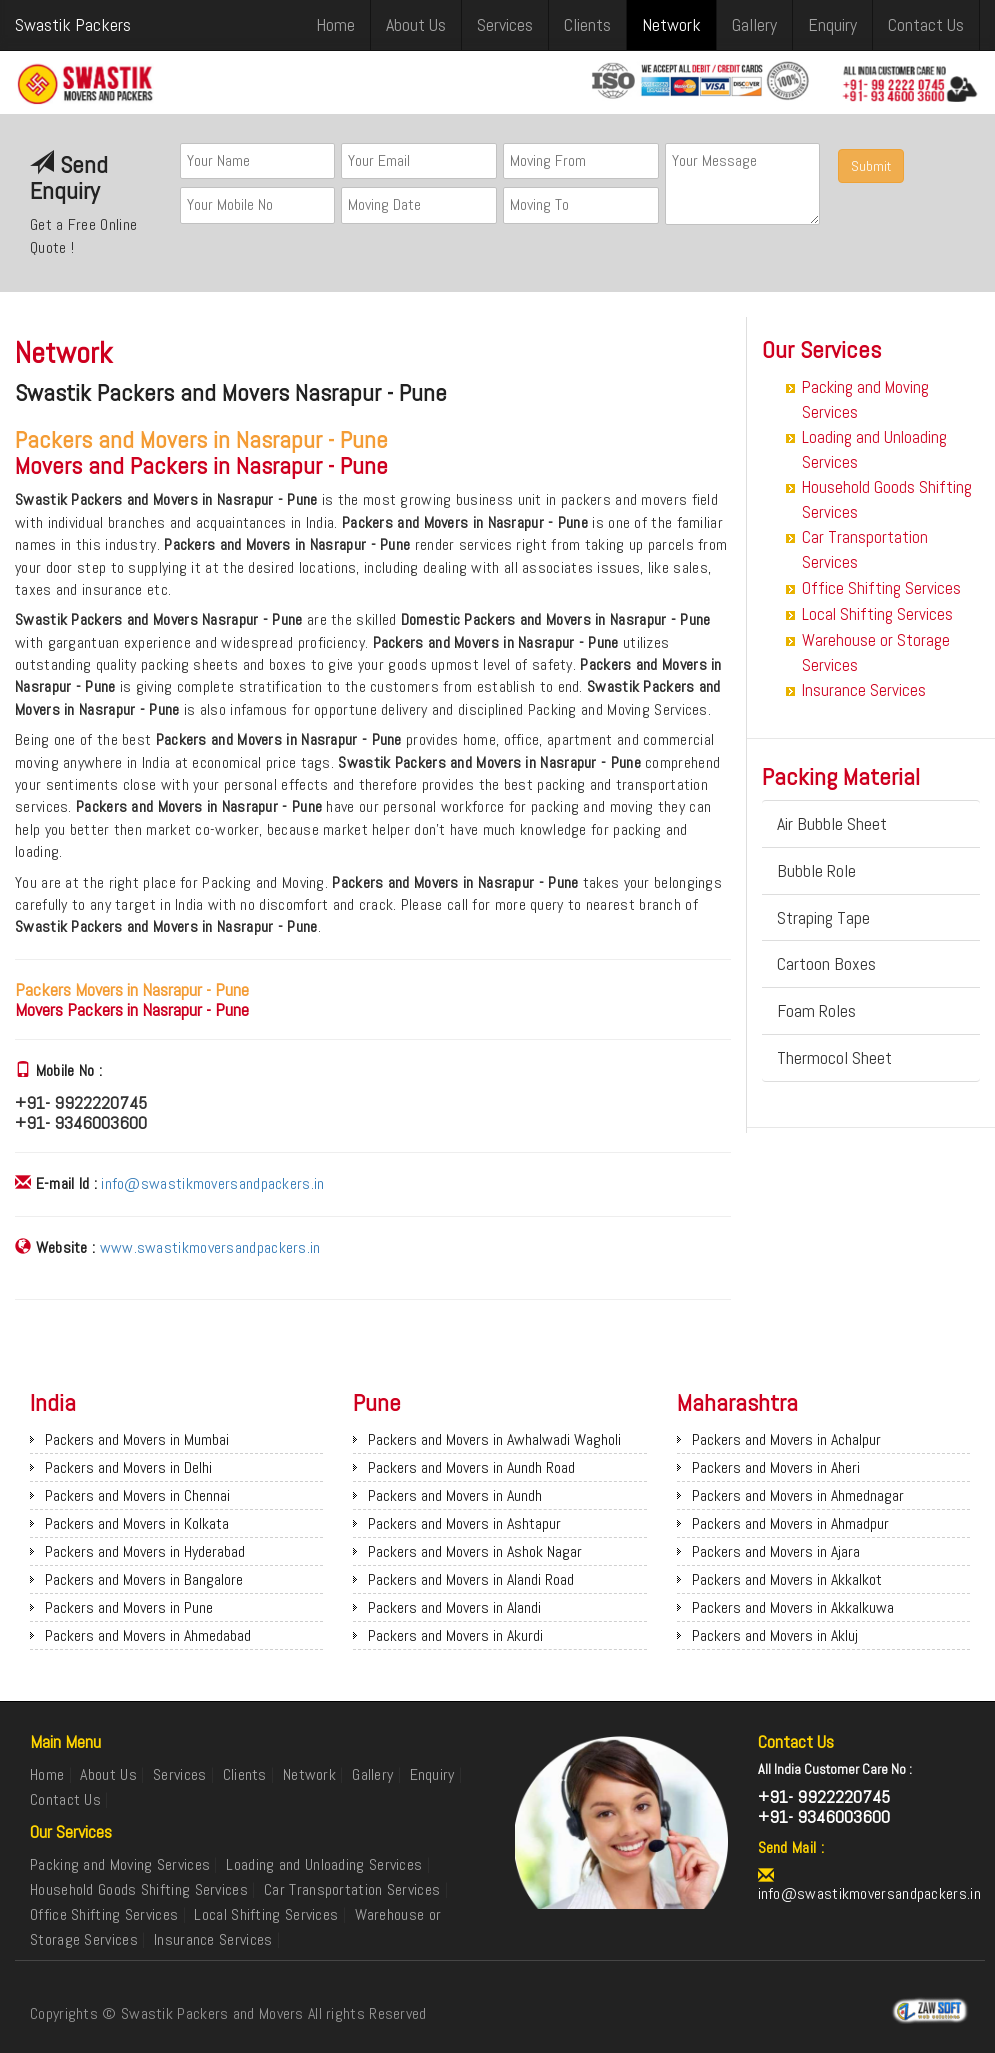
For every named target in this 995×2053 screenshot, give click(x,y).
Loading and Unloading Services (324, 1864)
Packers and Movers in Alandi (454, 1607)
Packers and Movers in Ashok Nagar (475, 1551)
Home (335, 24)
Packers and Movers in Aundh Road (471, 1467)
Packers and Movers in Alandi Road (471, 1579)
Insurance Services (864, 690)
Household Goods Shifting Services (139, 1889)
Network (671, 24)
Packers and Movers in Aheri (776, 1467)
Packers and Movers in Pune (129, 1607)
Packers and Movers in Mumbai (137, 1439)
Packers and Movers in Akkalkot (787, 1579)
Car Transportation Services (352, 1889)
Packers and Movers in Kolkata (137, 1523)
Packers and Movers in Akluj (775, 1635)
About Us (416, 24)
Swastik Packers (73, 24)
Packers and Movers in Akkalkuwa (793, 1607)
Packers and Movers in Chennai (137, 1495)
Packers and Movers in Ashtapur (464, 1523)
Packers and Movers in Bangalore (144, 1579)
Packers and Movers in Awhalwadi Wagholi (494, 1439)
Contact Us (926, 24)
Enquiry (832, 24)
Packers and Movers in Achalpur (786, 1439)
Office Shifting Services (881, 588)
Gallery (754, 24)
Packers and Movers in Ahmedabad (148, 1635)
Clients (587, 24)
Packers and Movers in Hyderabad (145, 1551)
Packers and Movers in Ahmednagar (798, 1495)
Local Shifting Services (877, 614)
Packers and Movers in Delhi (128, 1467)
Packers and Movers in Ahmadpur (790, 1523)
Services (505, 24)
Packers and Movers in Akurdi (455, 1635)
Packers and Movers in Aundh (455, 1495)
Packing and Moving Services (120, 1864)
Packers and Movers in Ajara (776, 1551)
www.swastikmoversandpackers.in (210, 1247)
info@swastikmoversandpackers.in (212, 1183)
